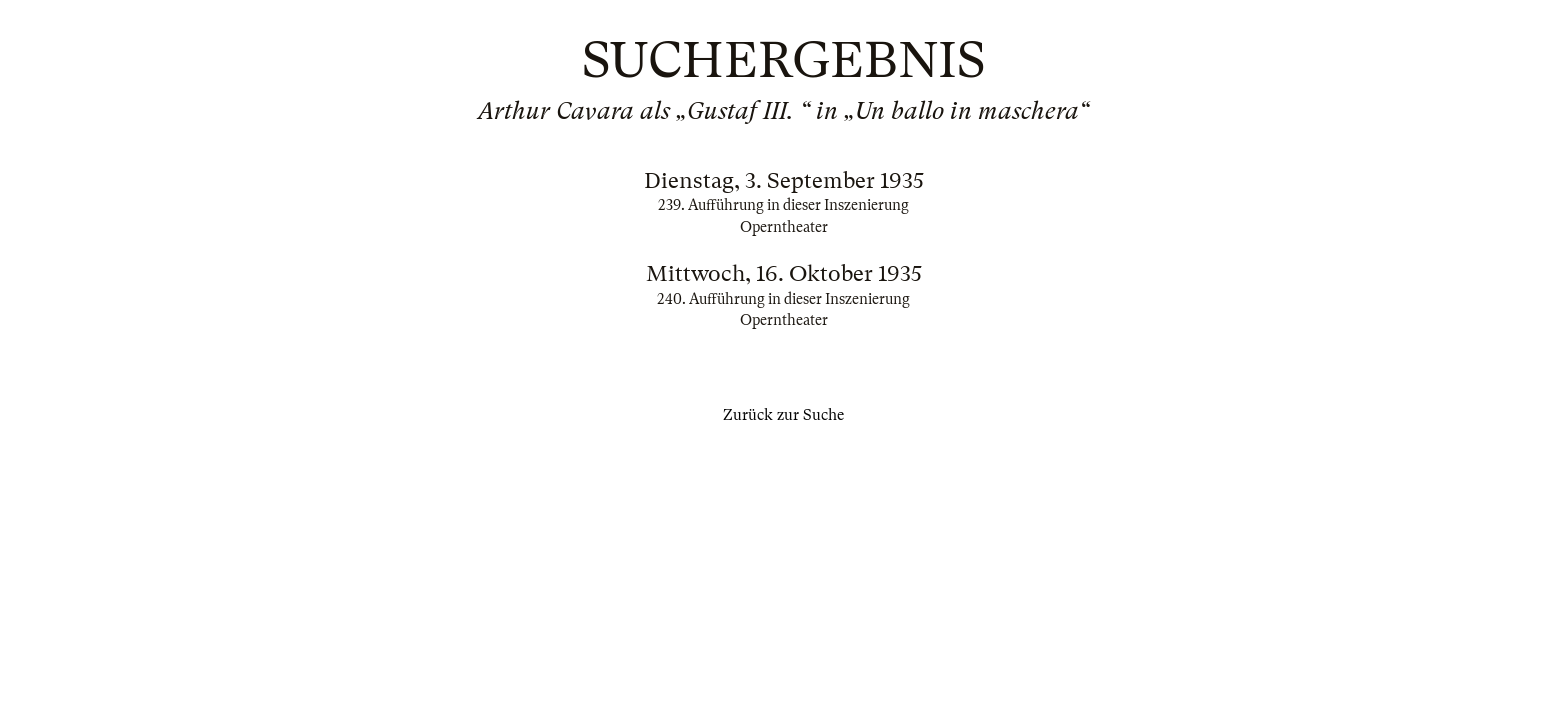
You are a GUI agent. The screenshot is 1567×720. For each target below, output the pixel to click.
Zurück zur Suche (783, 415)
